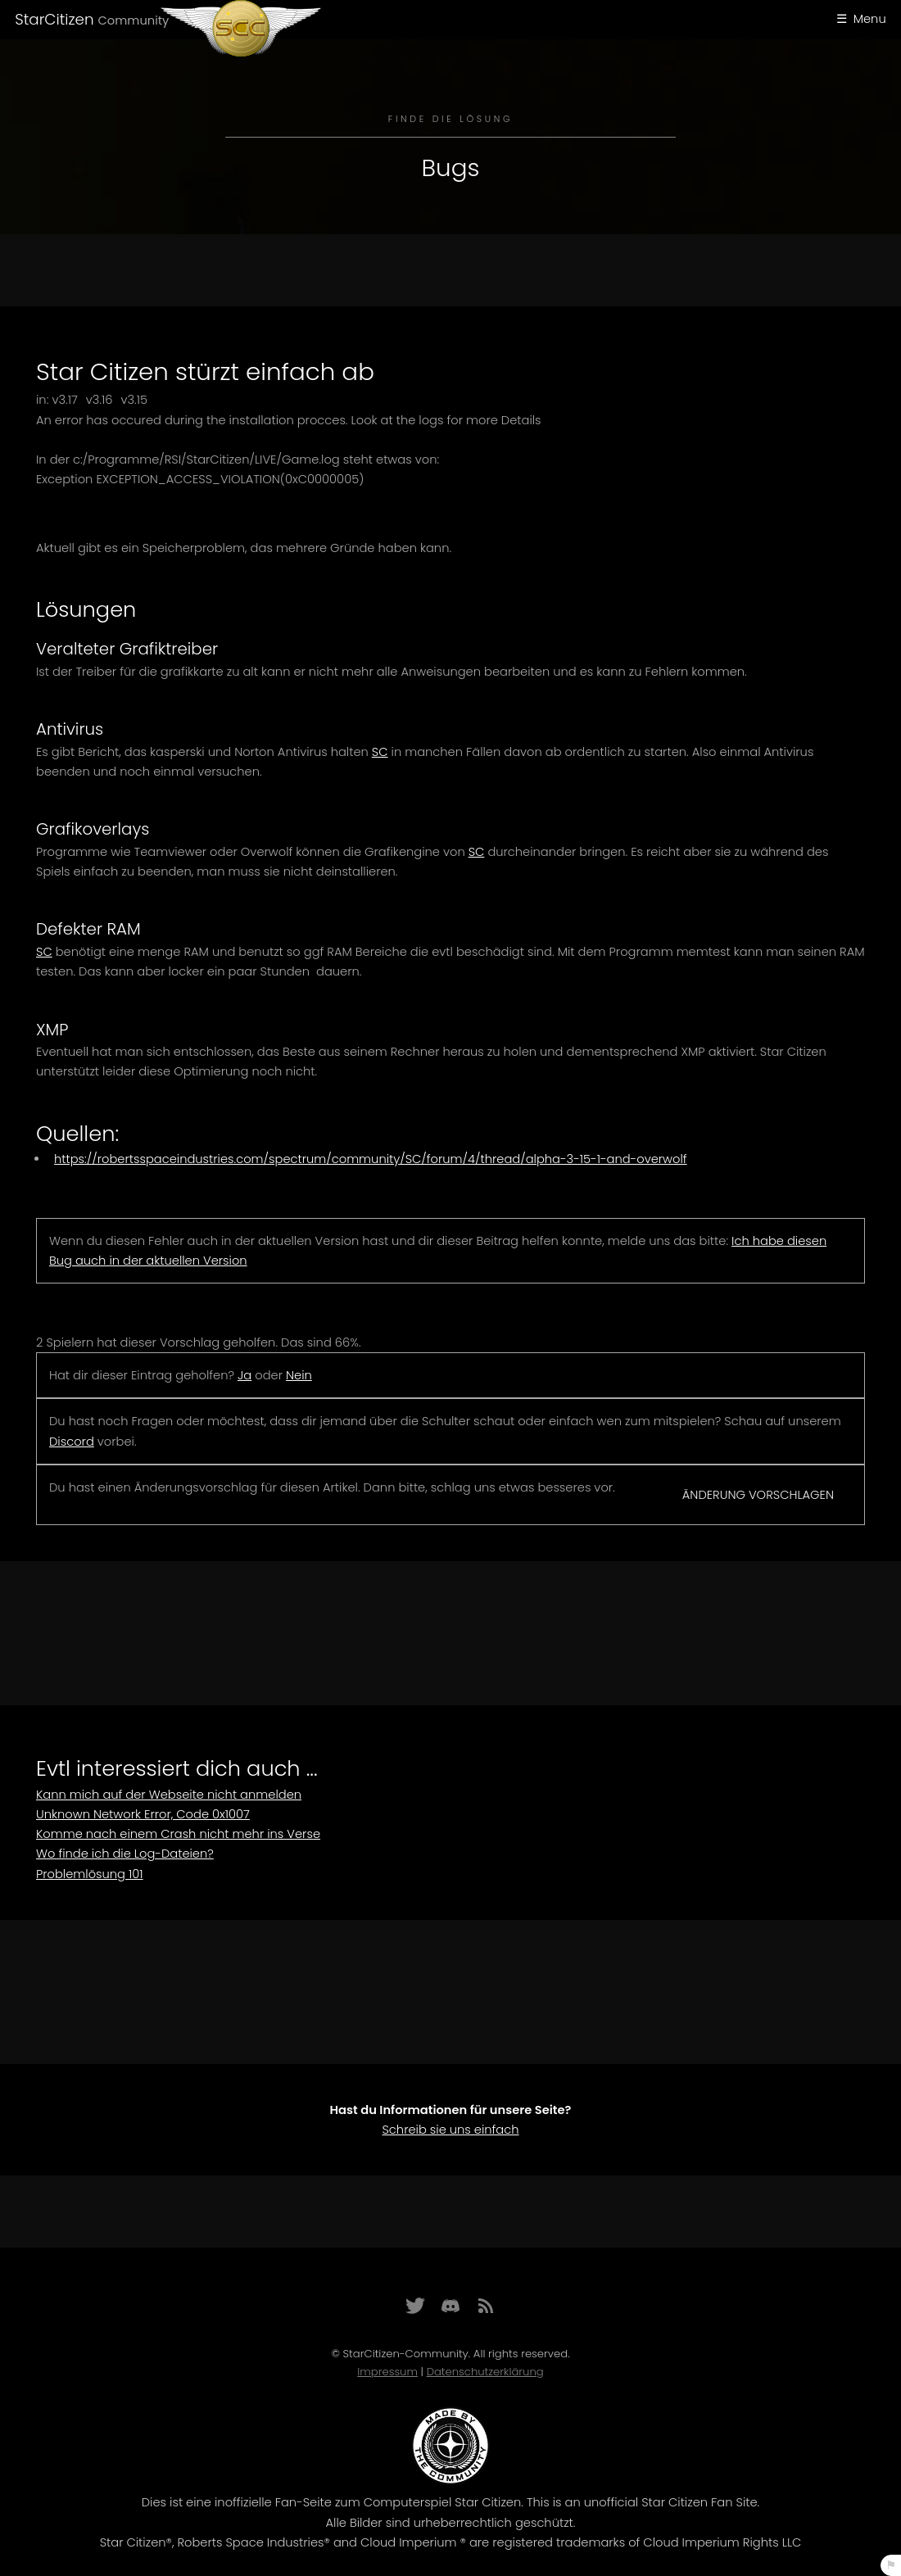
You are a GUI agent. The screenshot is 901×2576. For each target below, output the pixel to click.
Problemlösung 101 (89, 1874)
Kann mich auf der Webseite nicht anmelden (168, 1794)
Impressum (387, 2371)
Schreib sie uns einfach (450, 2129)
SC (380, 752)
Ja (244, 1375)
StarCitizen (92, 19)
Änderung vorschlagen (758, 1495)
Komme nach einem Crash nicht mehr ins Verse (178, 1834)
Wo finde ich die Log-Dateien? (125, 1853)
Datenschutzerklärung (485, 2371)
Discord (71, 1441)
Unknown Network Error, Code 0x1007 (143, 1814)
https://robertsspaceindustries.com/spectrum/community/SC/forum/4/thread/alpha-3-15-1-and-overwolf (370, 1159)
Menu (869, 19)
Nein (299, 1375)
